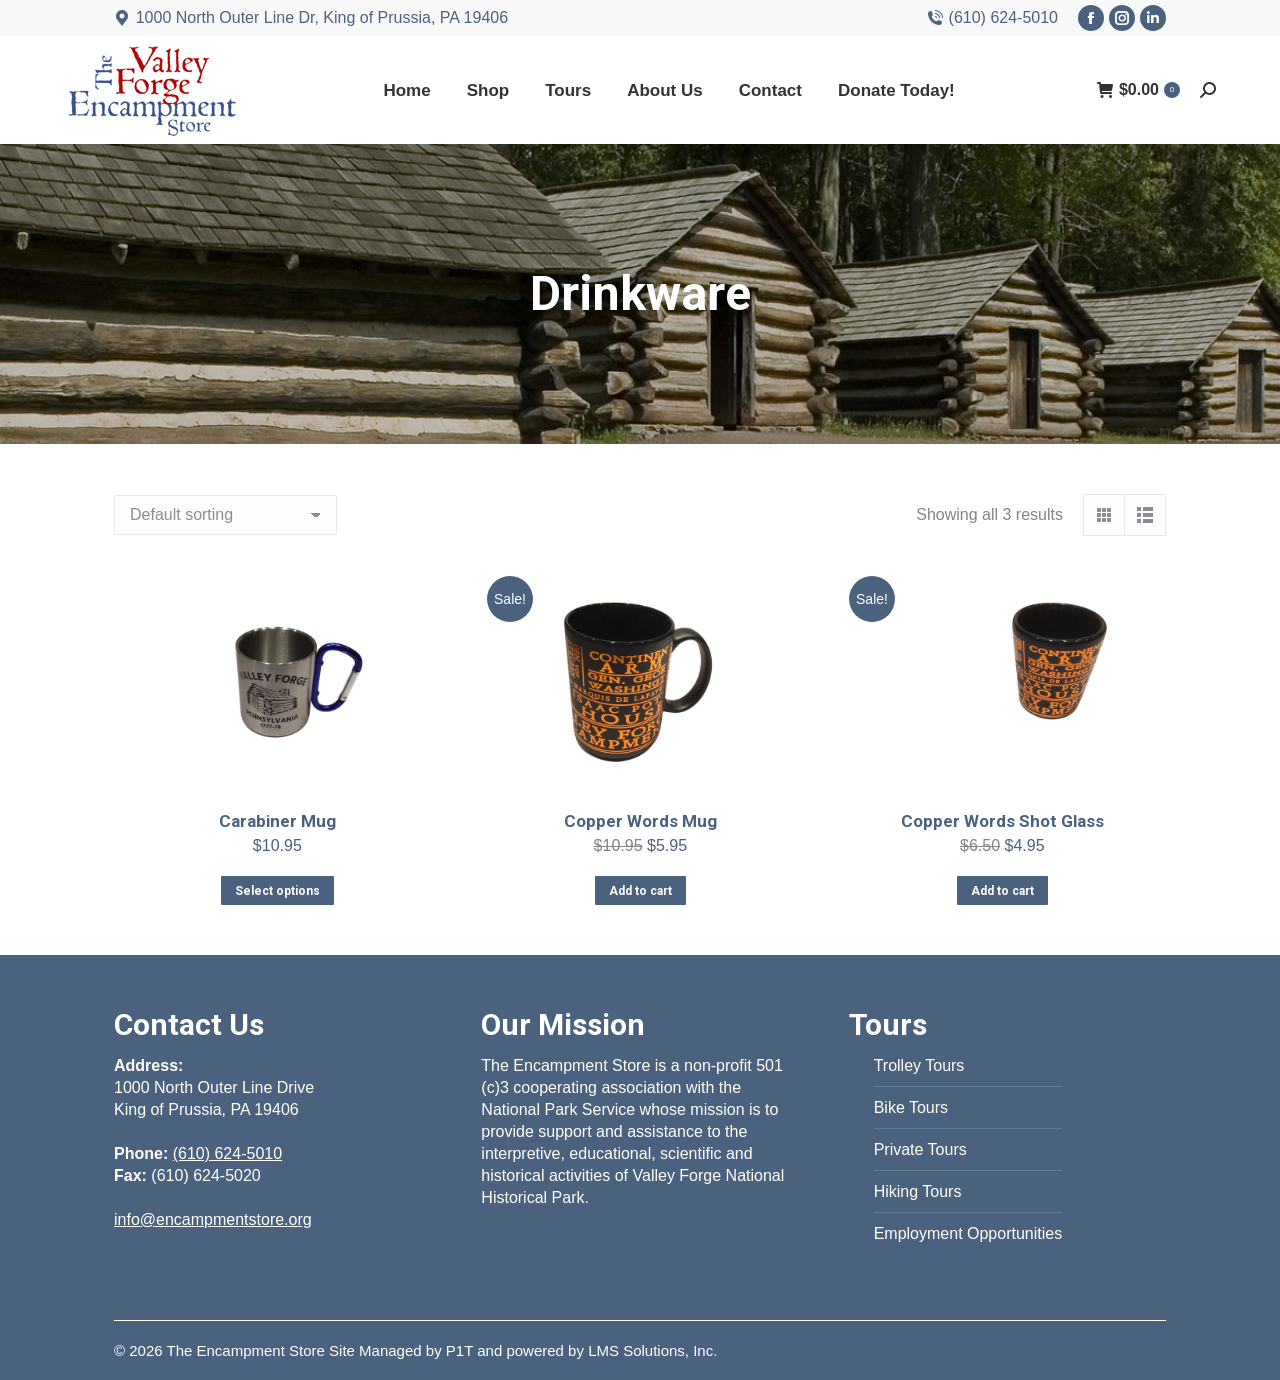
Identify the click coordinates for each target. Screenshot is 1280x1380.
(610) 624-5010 (992, 18)
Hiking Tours (918, 1191)
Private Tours (920, 1149)
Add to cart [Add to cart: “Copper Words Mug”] (639, 891)
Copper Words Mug (639, 821)
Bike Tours (911, 1107)
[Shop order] (225, 515)
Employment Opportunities (968, 1233)
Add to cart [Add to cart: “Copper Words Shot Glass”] (1003, 889)
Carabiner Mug (277, 821)
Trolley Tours (919, 1065)
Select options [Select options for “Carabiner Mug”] (277, 891)
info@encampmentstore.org (213, 1219)
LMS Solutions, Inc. (652, 1350)
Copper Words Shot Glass (1002, 820)
